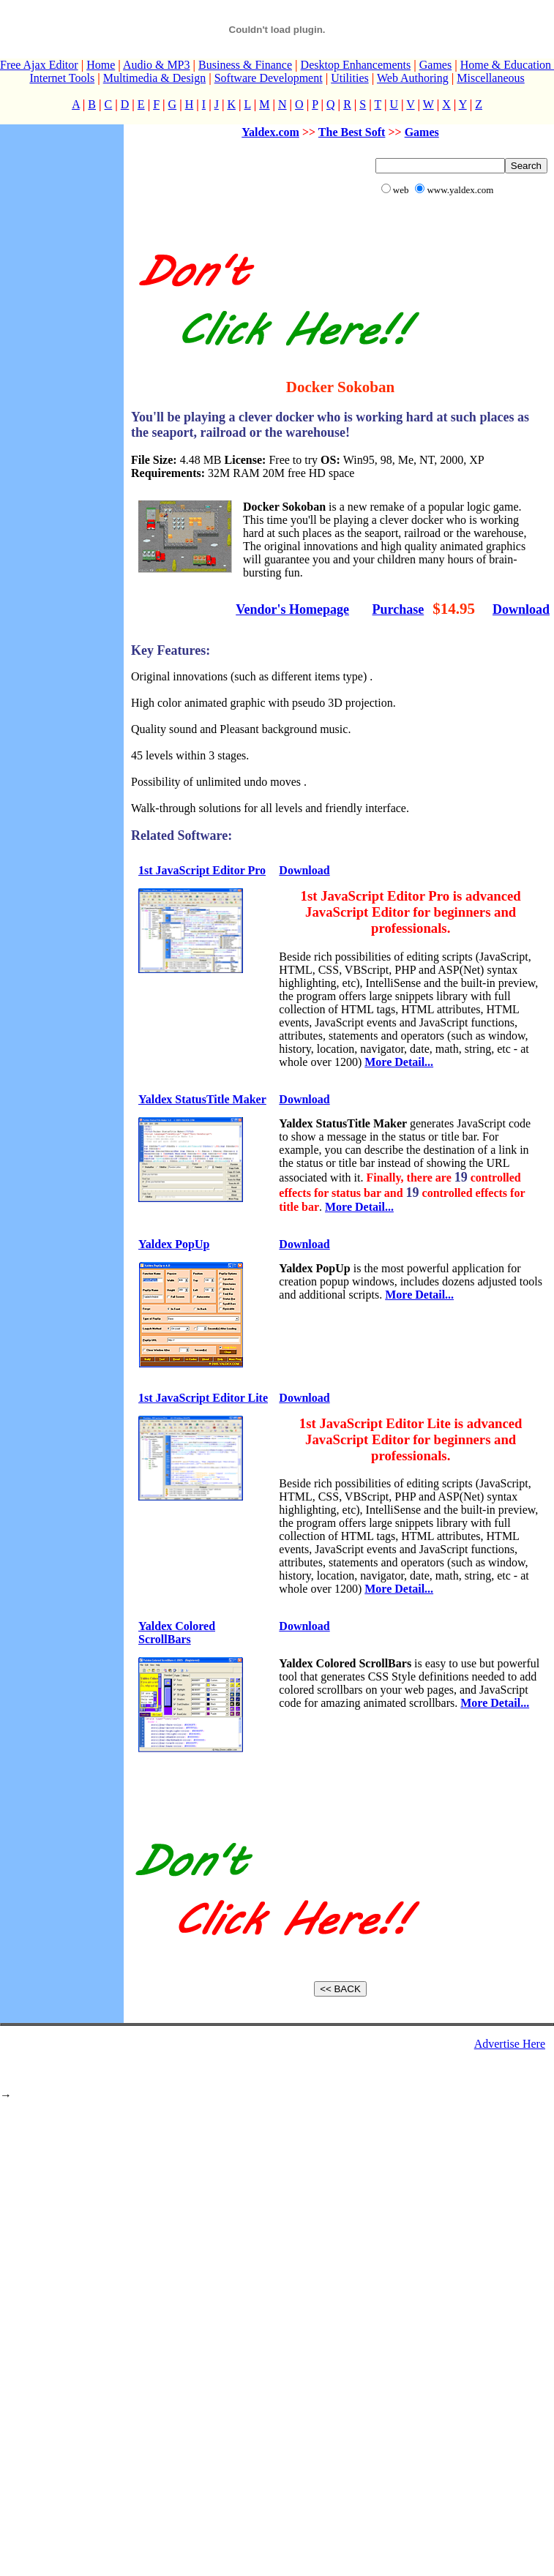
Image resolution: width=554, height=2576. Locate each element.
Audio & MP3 (156, 65)
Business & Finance (245, 65)
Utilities (350, 78)
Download (521, 609)
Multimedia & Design (154, 78)
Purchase (398, 609)
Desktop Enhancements (356, 65)
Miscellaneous (490, 78)
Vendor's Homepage (292, 609)
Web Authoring (413, 78)
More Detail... (398, 1062)
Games (435, 65)
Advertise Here (509, 2044)
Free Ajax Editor (39, 65)
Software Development (268, 78)
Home (100, 65)
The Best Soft (352, 132)
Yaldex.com (270, 132)
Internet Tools (61, 78)
